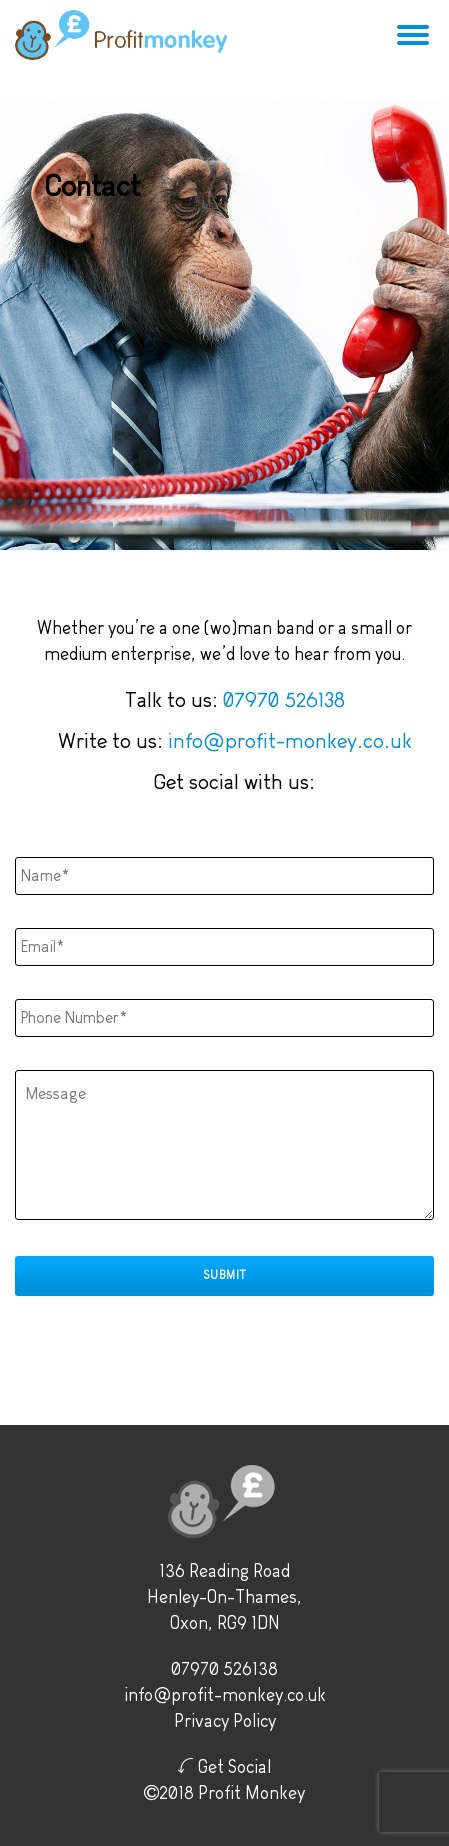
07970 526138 (284, 699)
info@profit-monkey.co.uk (290, 740)
